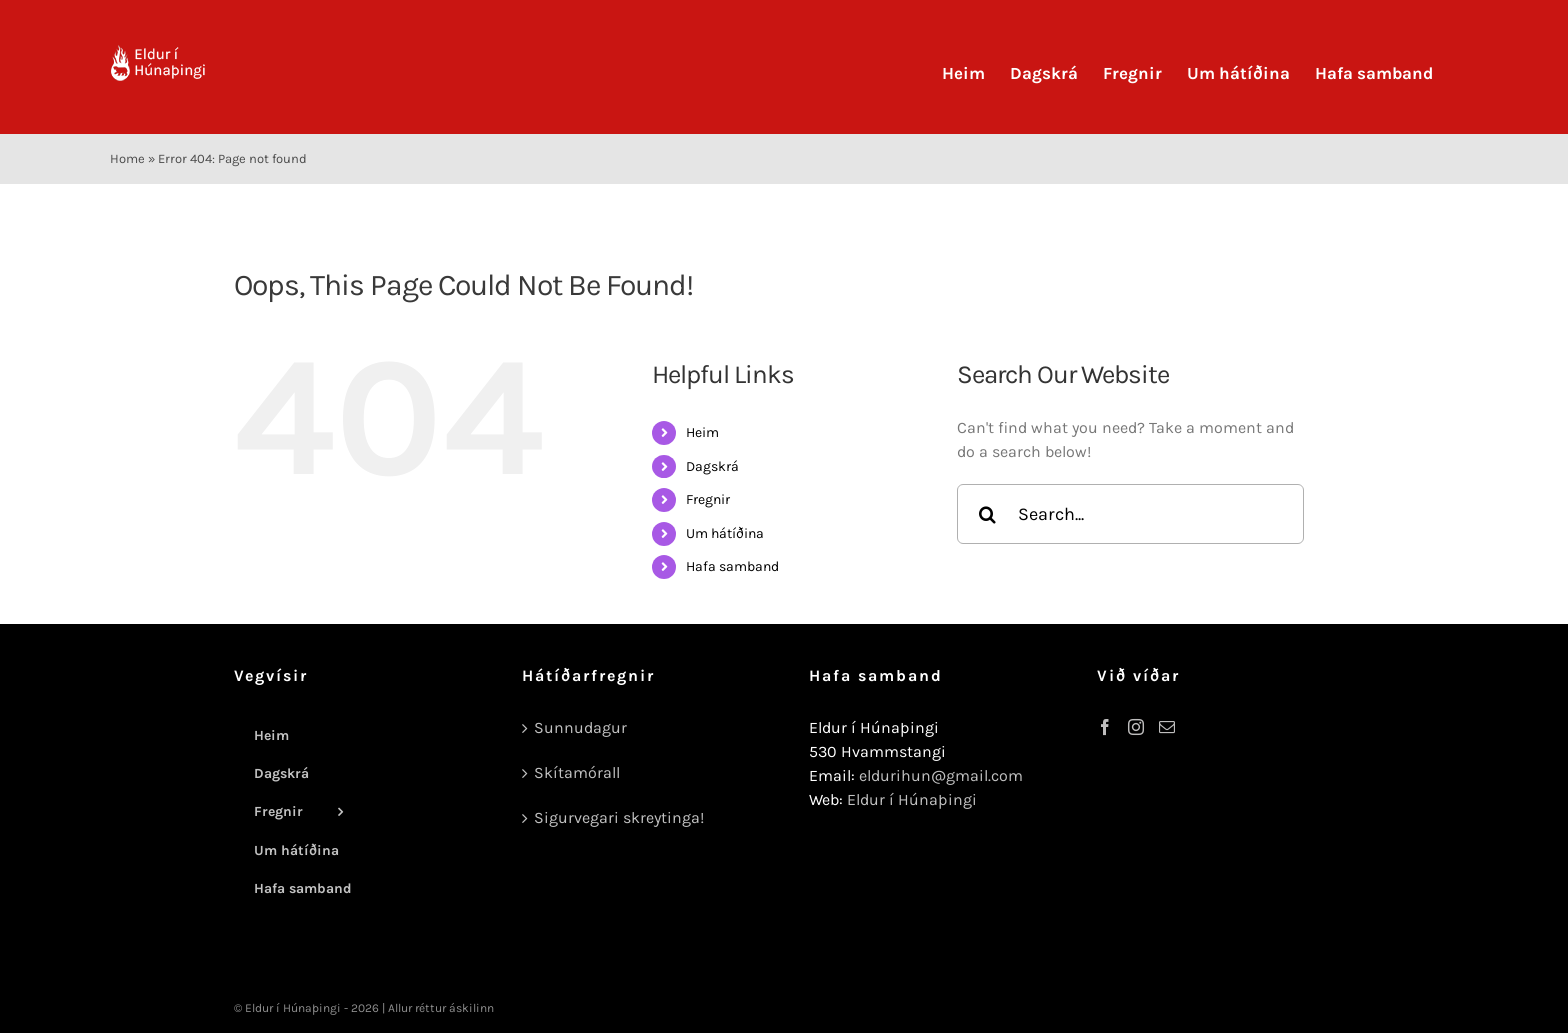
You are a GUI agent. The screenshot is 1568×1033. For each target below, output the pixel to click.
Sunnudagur (580, 727)
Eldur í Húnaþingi (912, 799)
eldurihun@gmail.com (941, 775)
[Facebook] (1105, 727)
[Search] (987, 514)
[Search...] (1130, 514)
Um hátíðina (725, 533)
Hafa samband (732, 566)
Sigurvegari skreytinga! (619, 817)
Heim (702, 432)
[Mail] (1167, 727)
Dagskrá (712, 466)
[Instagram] (1136, 727)
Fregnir (708, 499)
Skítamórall (577, 772)
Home (127, 158)
